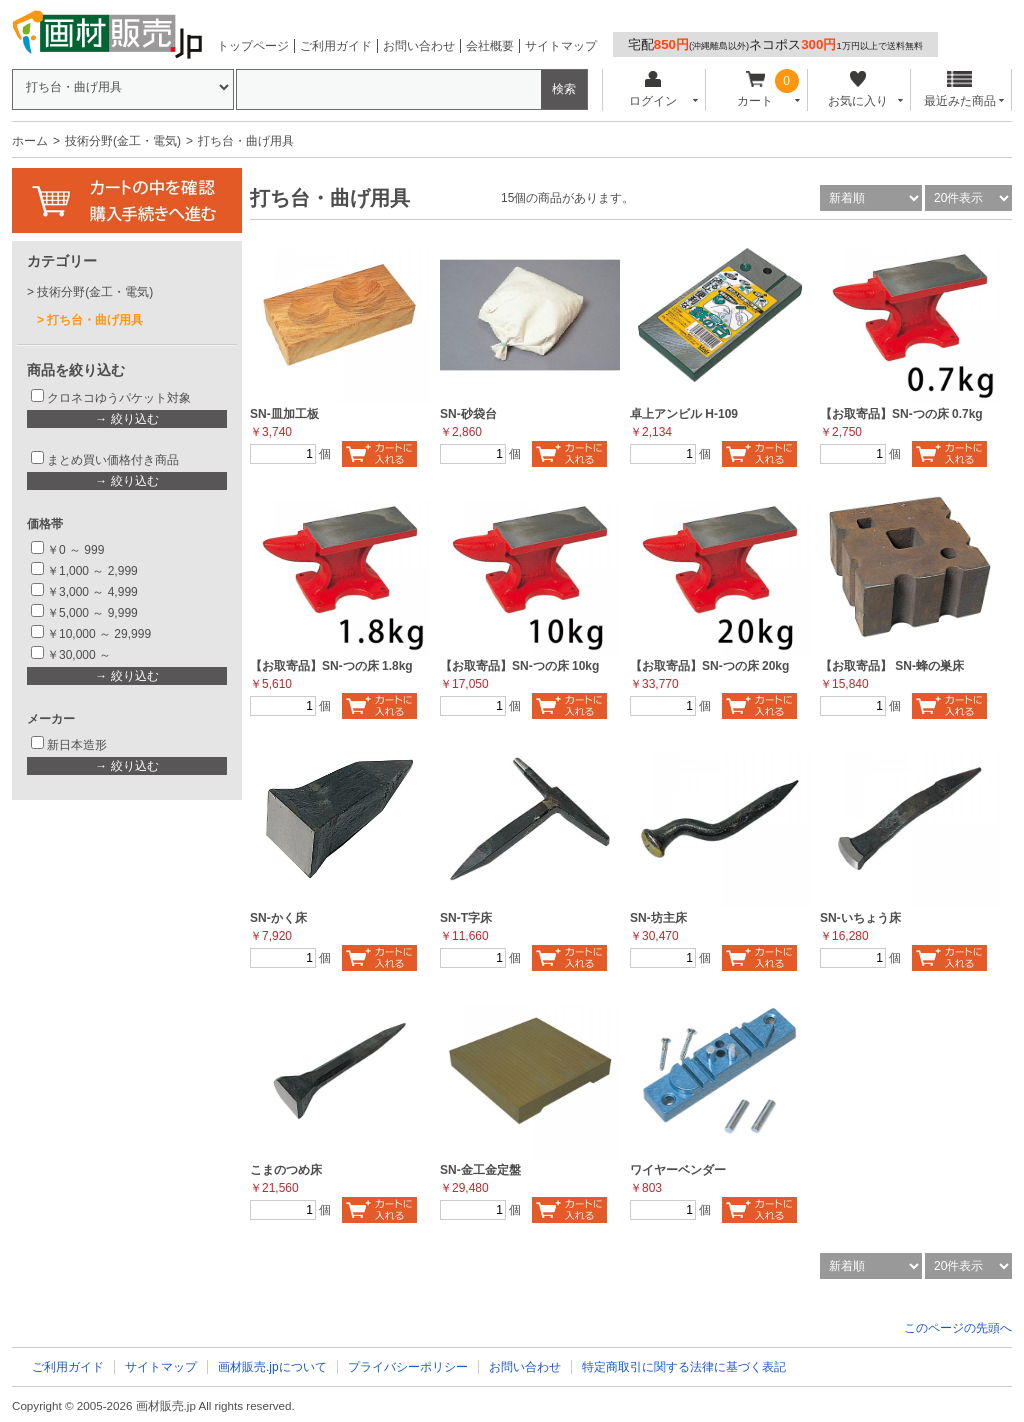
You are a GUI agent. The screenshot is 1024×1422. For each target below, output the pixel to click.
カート (755, 89)
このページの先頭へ (958, 1328)
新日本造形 (77, 745)
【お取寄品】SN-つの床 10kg (519, 666)
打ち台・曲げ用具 (95, 320)
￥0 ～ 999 (75, 550)
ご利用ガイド (336, 46)
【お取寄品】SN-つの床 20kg (709, 666)
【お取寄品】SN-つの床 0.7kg (901, 414)
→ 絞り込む (126, 419)
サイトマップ (561, 46)
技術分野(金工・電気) (123, 141)
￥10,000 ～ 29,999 (99, 634)
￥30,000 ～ (80, 655)
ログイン (652, 89)
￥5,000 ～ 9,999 (92, 613)
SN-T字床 (466, 918)
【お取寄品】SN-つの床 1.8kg (331, 666)
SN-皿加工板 (284, 414)
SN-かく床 (278, 918)
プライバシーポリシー (408, 1367)
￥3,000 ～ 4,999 (92, 592)
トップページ (253, 46)
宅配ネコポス (775, 44)
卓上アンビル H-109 (684, 414)
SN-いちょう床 (860, 918)
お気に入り (857, 89)
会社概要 (490, 46)
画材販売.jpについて (272, 1367)
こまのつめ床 (286, 1170)
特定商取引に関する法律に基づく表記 (684, 1367)
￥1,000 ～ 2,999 (92, 571)
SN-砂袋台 (468, 414)
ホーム (30, 141)
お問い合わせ (419, 46)
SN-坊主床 (658, 918)
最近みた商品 (960, 89)
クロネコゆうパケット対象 (119, 398)
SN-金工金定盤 (480, 1170)
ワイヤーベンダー (678, 1170)
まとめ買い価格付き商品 (113, 460)
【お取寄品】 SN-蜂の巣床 (892, 666)
